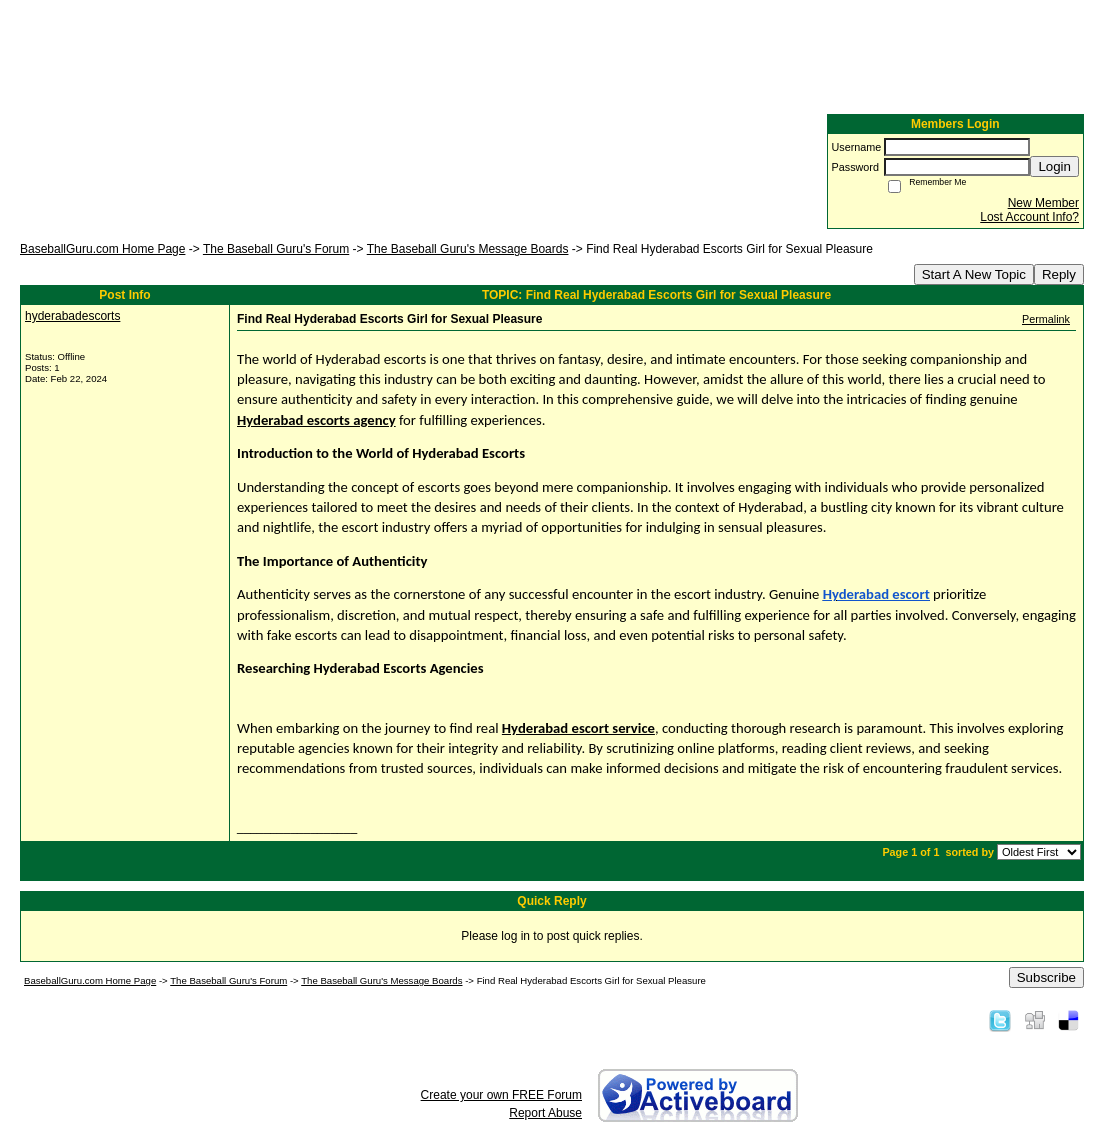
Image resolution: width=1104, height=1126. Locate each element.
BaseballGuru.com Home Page (102, 249)
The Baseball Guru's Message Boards (468, 249)
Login (1054, 166)
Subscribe (1046, 977)
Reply (1059, 274)
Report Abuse (545, 1113)
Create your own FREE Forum (501, 1095)
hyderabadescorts (72, 316)
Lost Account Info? (1029, 217)
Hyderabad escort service (578, 728)
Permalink (1046, 319)
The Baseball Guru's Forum (276, 249)
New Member (1043, 203)
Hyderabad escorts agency (316, 420)
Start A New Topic (974, 274)
